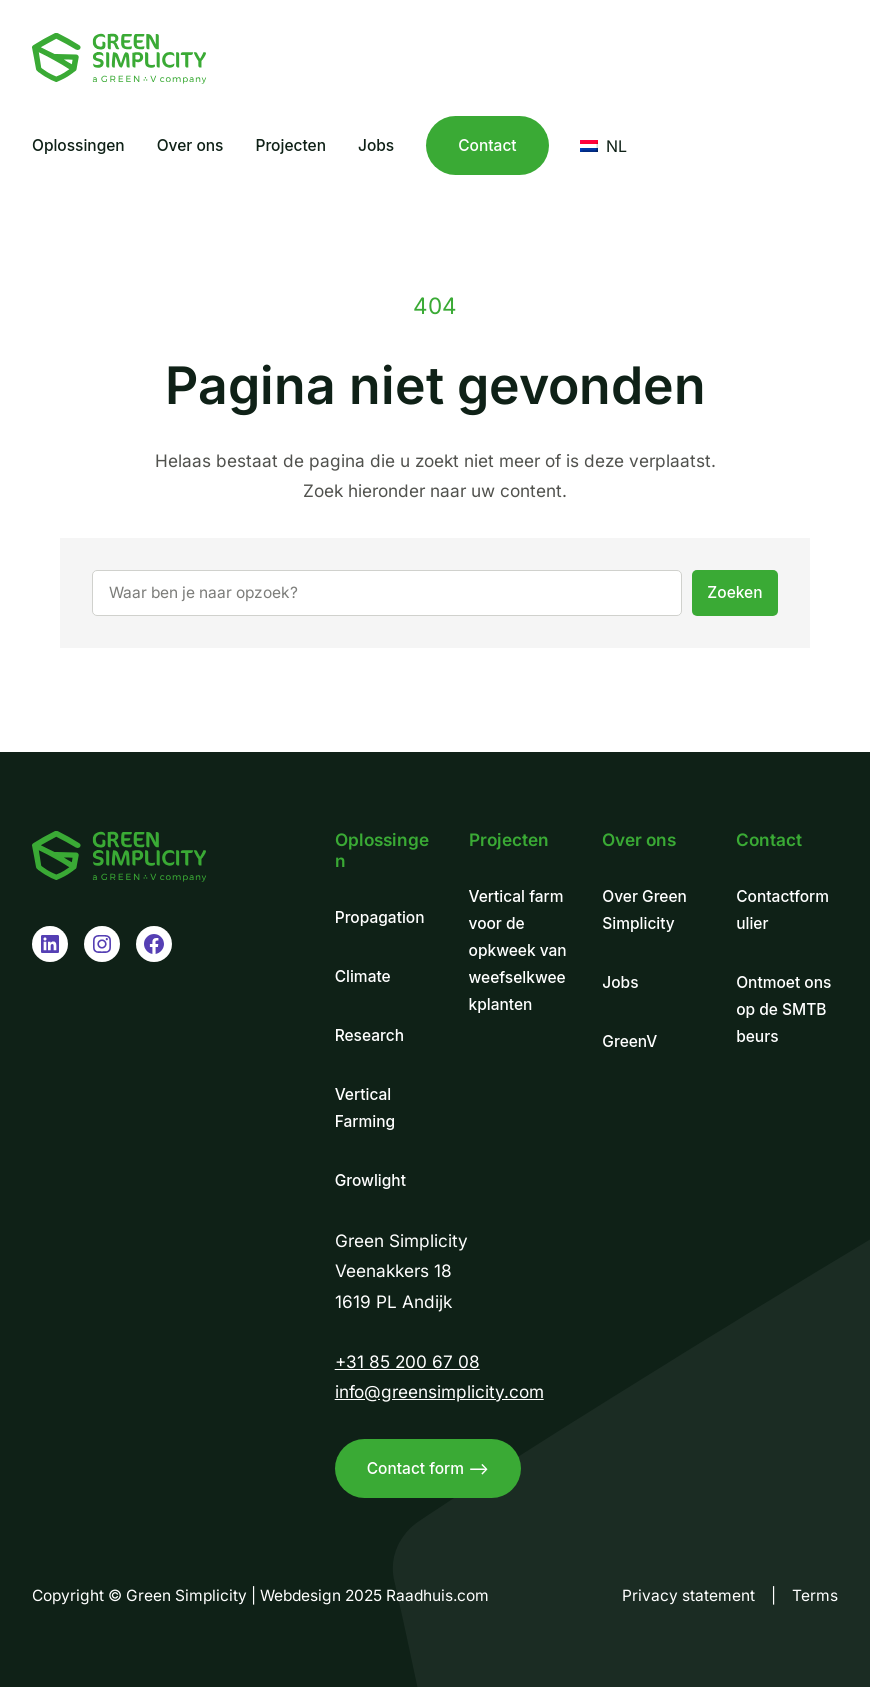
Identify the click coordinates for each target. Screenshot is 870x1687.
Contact (487, 145)
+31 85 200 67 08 (407, 1361)
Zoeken (734, 592)
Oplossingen (382, 850)
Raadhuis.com (437, 1595)
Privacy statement (688, 1595)
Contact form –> (428, 1468)
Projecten (509, 839)
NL (603, 146)
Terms (815, 1595)
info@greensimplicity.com (439, 1391)
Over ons (639, 839)
